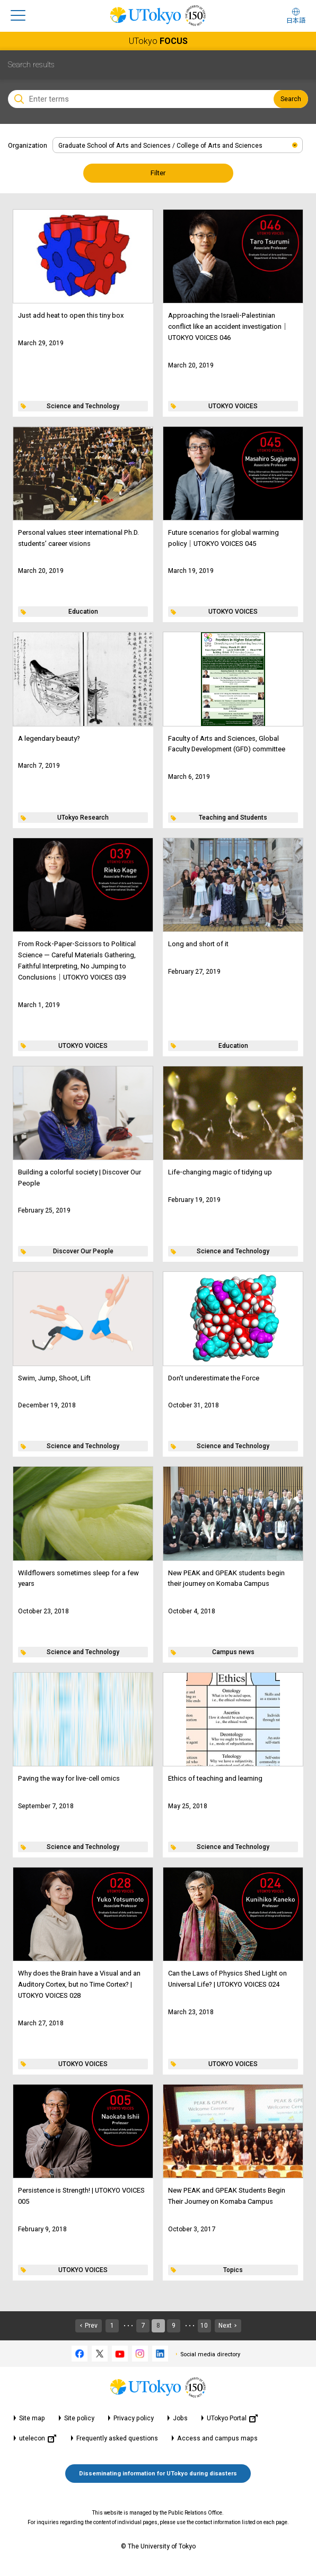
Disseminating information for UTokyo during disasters (158, 2473)
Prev (91, 2325)
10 (204, 2325)
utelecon (37, 2439)
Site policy (79, 2418)
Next (225, 2325)
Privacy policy (133, 2418)
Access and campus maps (217, 2438)
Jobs (180, 2418)
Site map (32, 2418)
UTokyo (158, 41)
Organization (27, 145)
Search (290, 99)
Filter (158, 173)
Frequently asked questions (117, 2438)
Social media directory (210, 2354)
